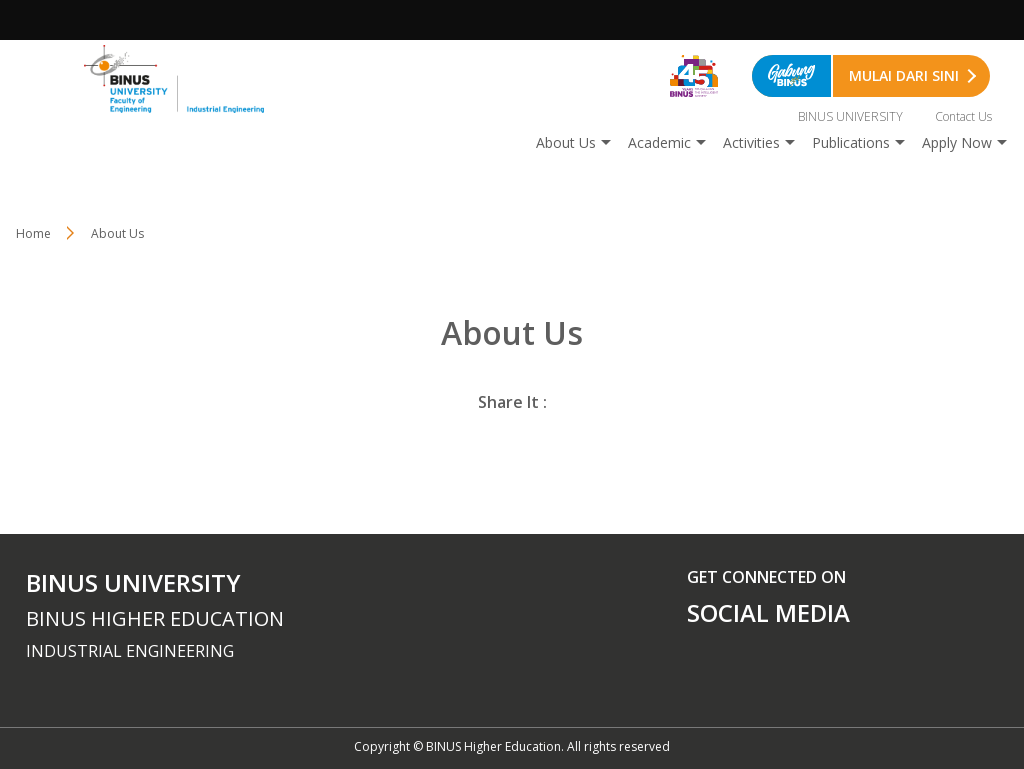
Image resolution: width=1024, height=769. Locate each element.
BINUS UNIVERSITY (850, 116)
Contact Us (963, 116)
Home (33, 233)
